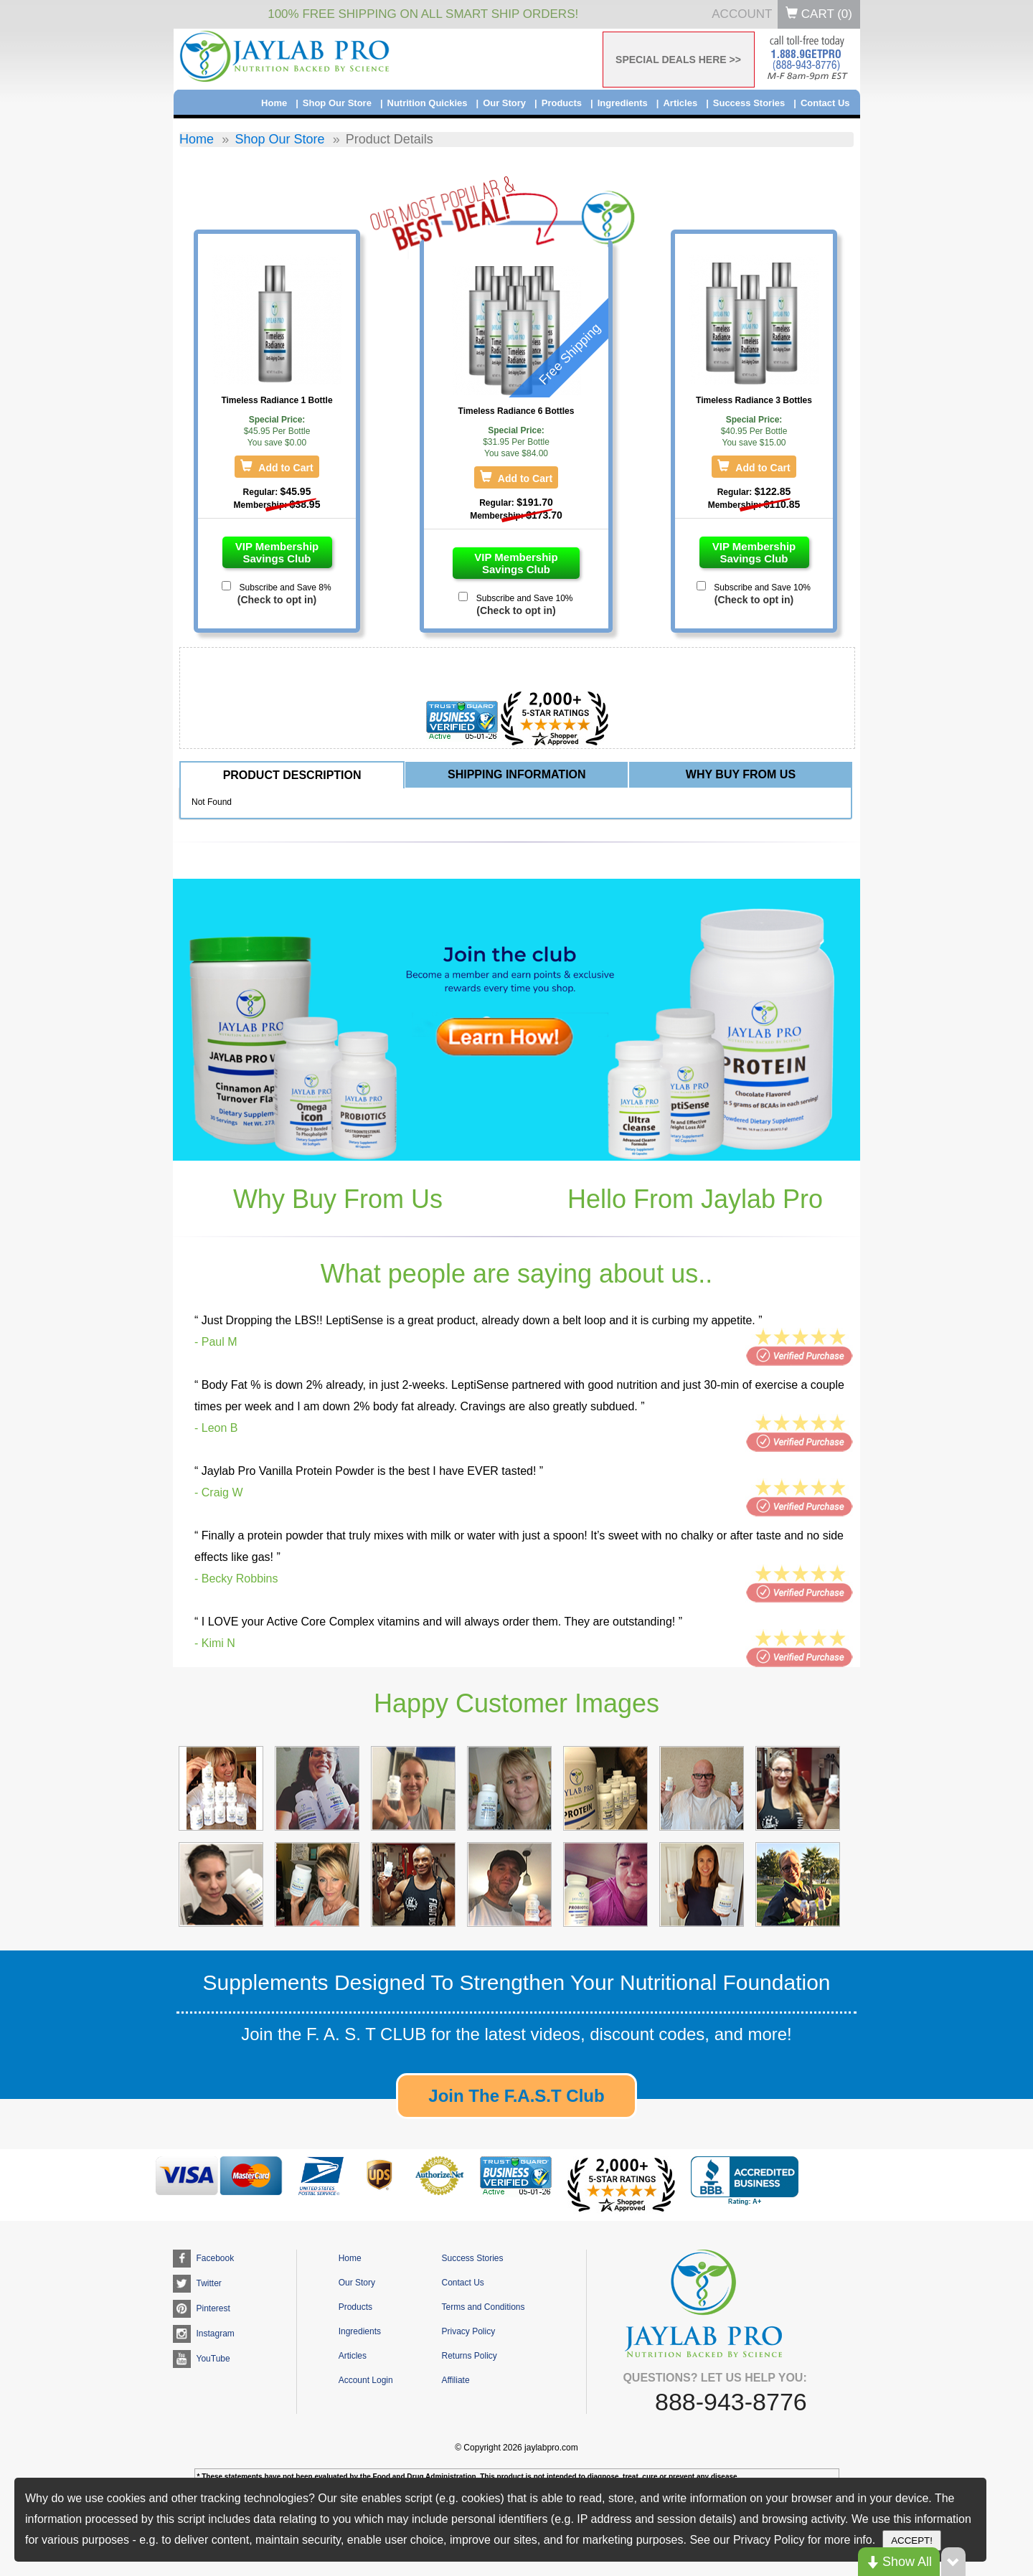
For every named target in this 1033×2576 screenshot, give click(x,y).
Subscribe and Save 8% (284, 587)
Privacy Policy (468, 2331)
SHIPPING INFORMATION (517, 774)
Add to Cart (284, 467)
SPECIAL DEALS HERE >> (678, 59)
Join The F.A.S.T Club (516, 2095)
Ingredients (623, 103)
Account (742, 14)
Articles (680, 103)
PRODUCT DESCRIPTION (292, 775)
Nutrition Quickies (427, 103)
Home (274, 103)
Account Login (366, 2380)
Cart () (819, 14)
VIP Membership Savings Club (277, 552)
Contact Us (825, 103)
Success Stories (749, 103)
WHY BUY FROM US (741, 774)
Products (562, 103)
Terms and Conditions (482, 2307)
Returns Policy (468, 2356)
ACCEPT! (912, 2540)
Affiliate (455, 2380)
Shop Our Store (337, 103)
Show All (899, 2561)
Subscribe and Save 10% (522, 598)
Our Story (504, 103)
